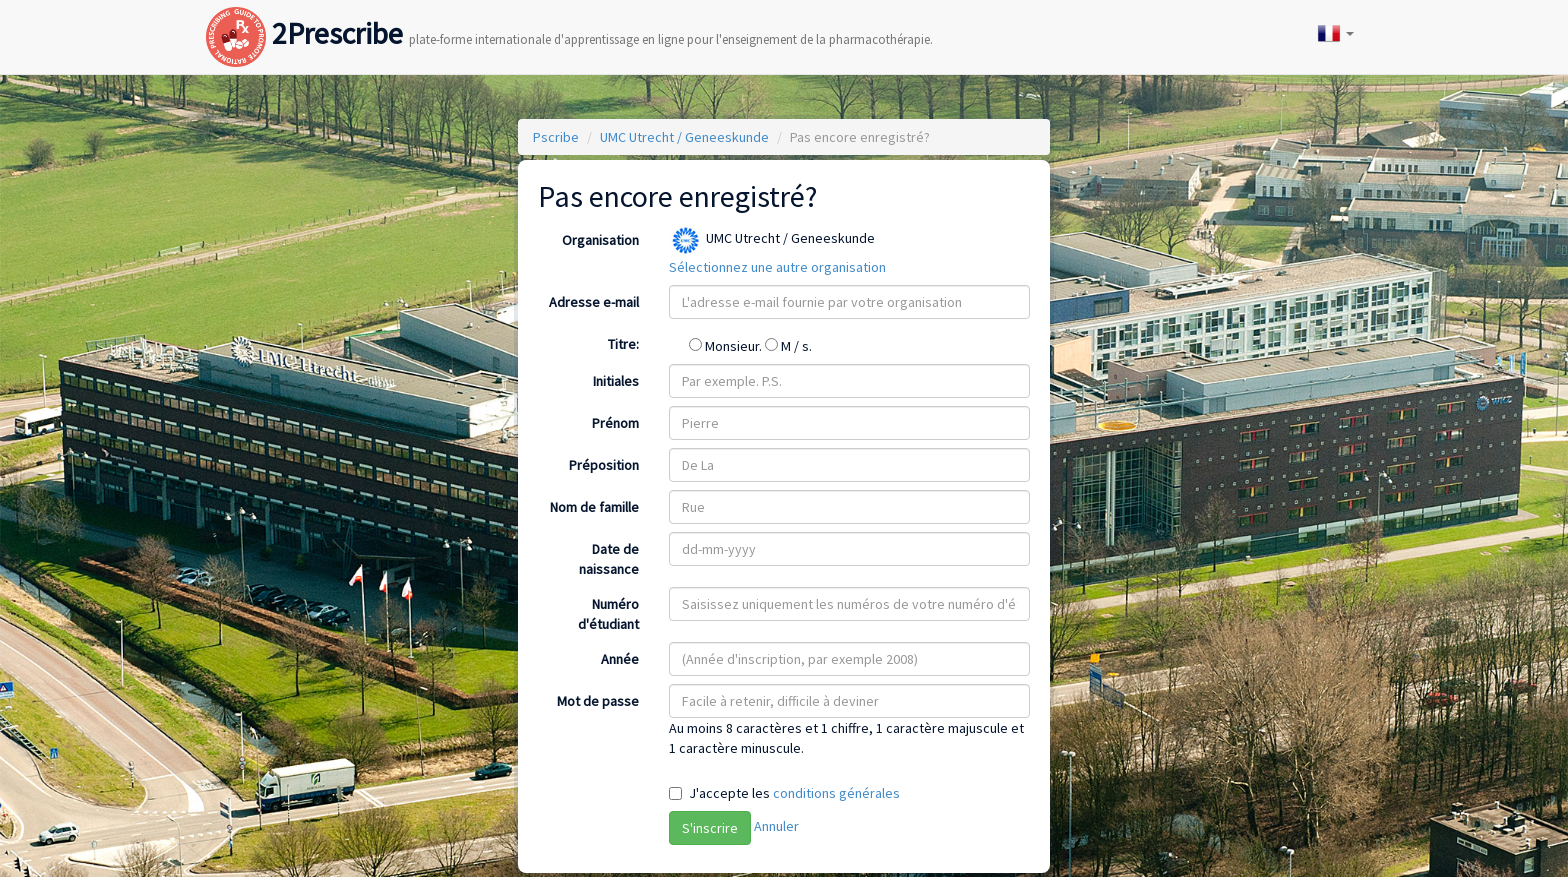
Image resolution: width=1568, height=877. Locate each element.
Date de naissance (609, 559)
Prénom (615, 423)
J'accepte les (794, 793)
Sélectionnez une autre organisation (777, 267)
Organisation (600, 240)
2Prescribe (569, 13)
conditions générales (836, 793)
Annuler (776, 826)
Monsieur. (727, 346)
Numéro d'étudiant (608, 614)
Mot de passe (598, 701)
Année (620, 659)
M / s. (788, 346)
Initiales (616, 381)
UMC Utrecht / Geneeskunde (684, 137)
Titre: (623, 344)
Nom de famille (594, 507)
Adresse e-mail (594, 302)
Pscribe (556, 137)
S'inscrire (710, 828)
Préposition (604, 465)
